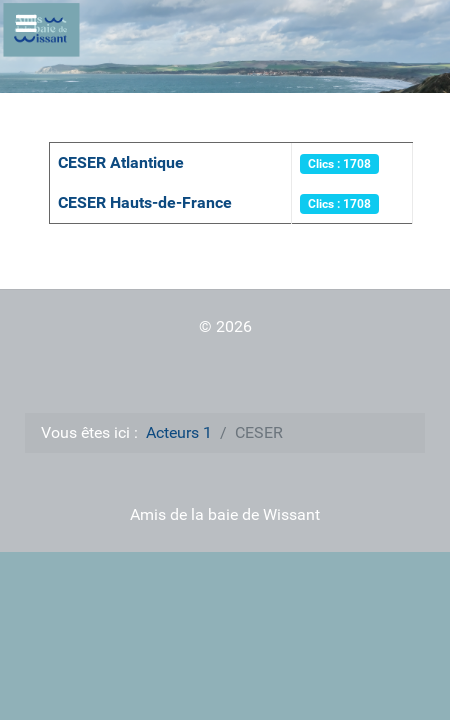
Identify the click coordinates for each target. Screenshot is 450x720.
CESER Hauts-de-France (145, 202)
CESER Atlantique (121, 162)
